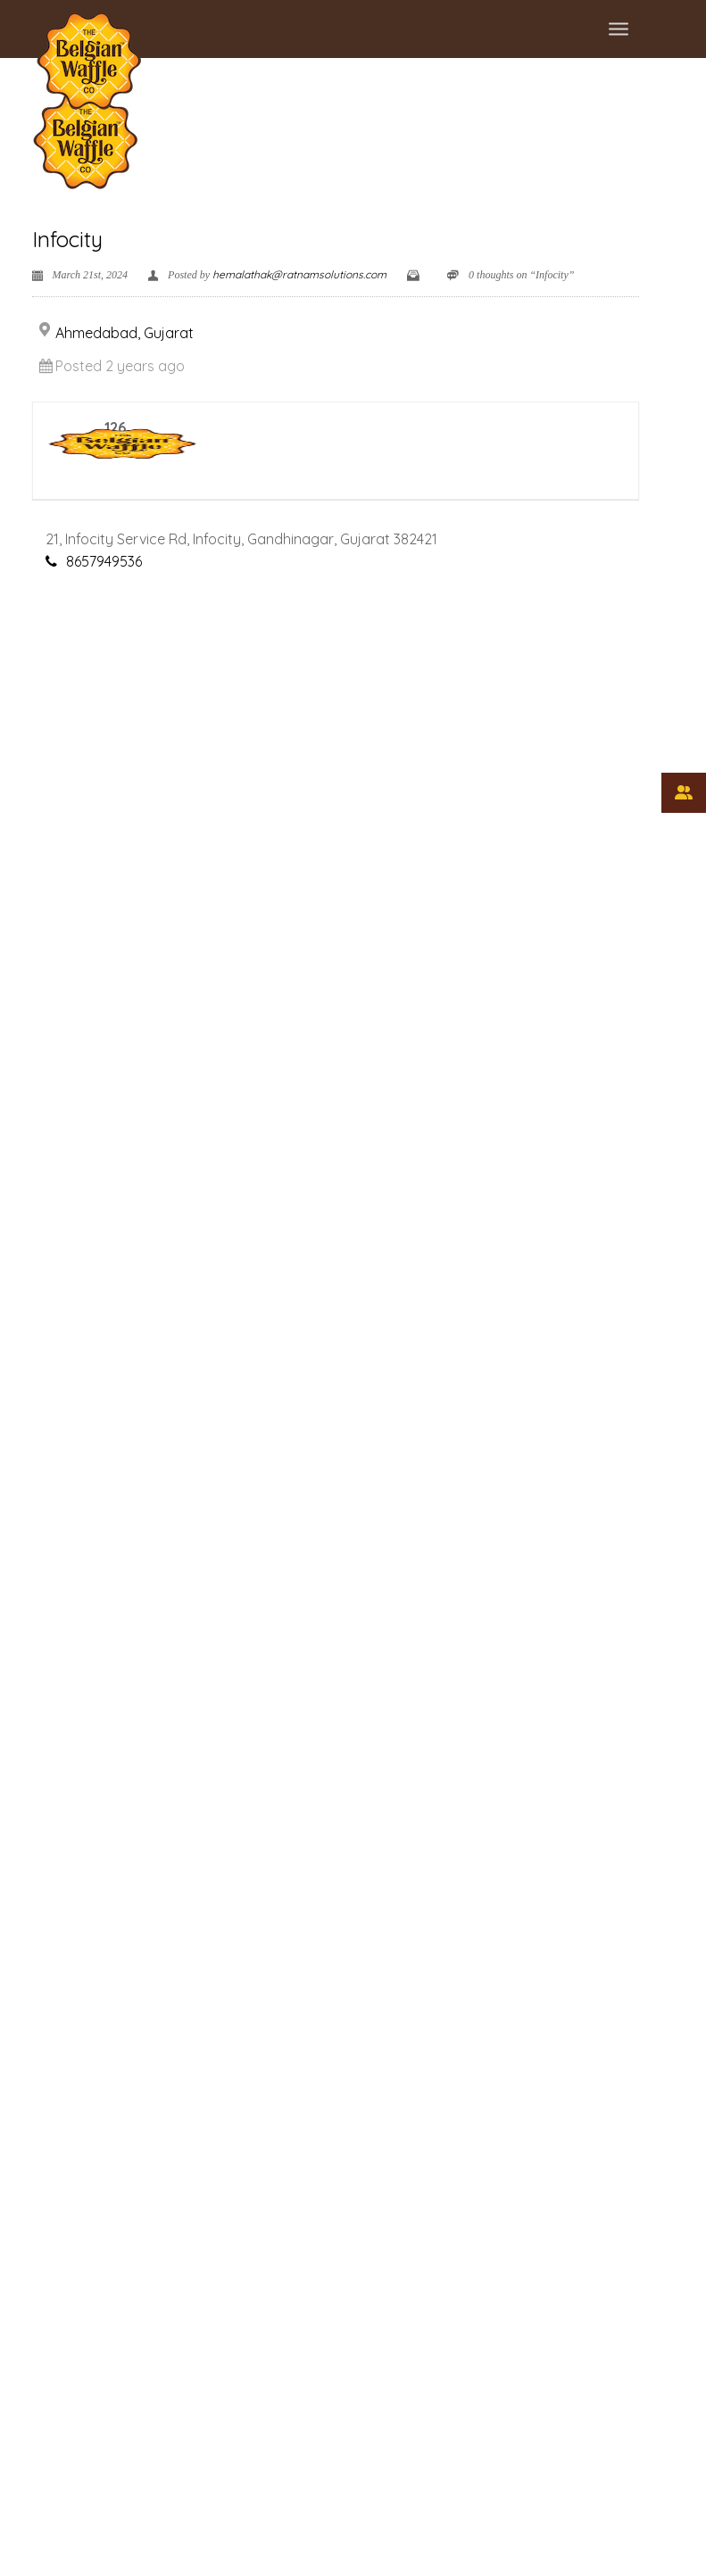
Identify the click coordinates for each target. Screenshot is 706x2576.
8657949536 (104, 561)
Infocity (67, 239)
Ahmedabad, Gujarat (124, 333)
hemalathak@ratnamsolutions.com (299, 274)
